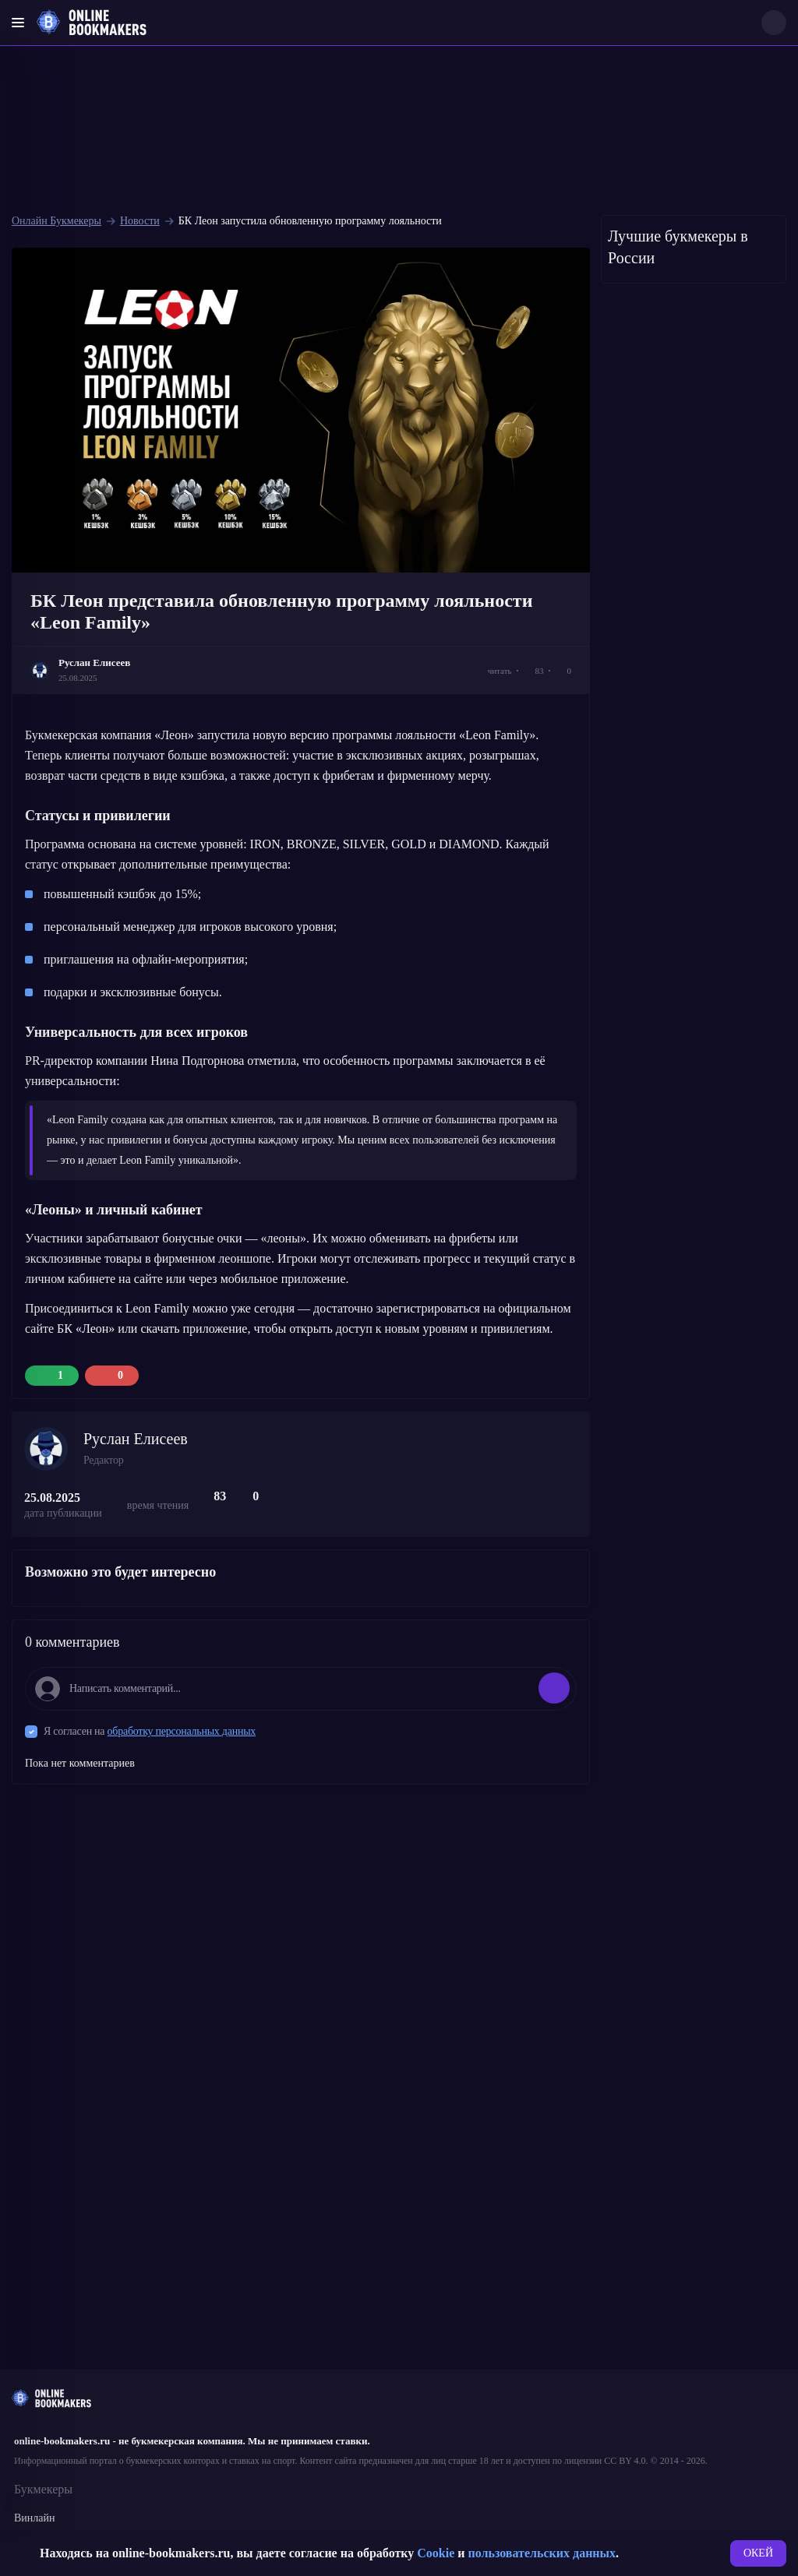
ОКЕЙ (758, 2553)
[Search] (773, 22)
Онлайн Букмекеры (56, 221)
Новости (140, 221)
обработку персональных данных (182, 1731)
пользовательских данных (542, 2553)
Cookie (435, 2553)
